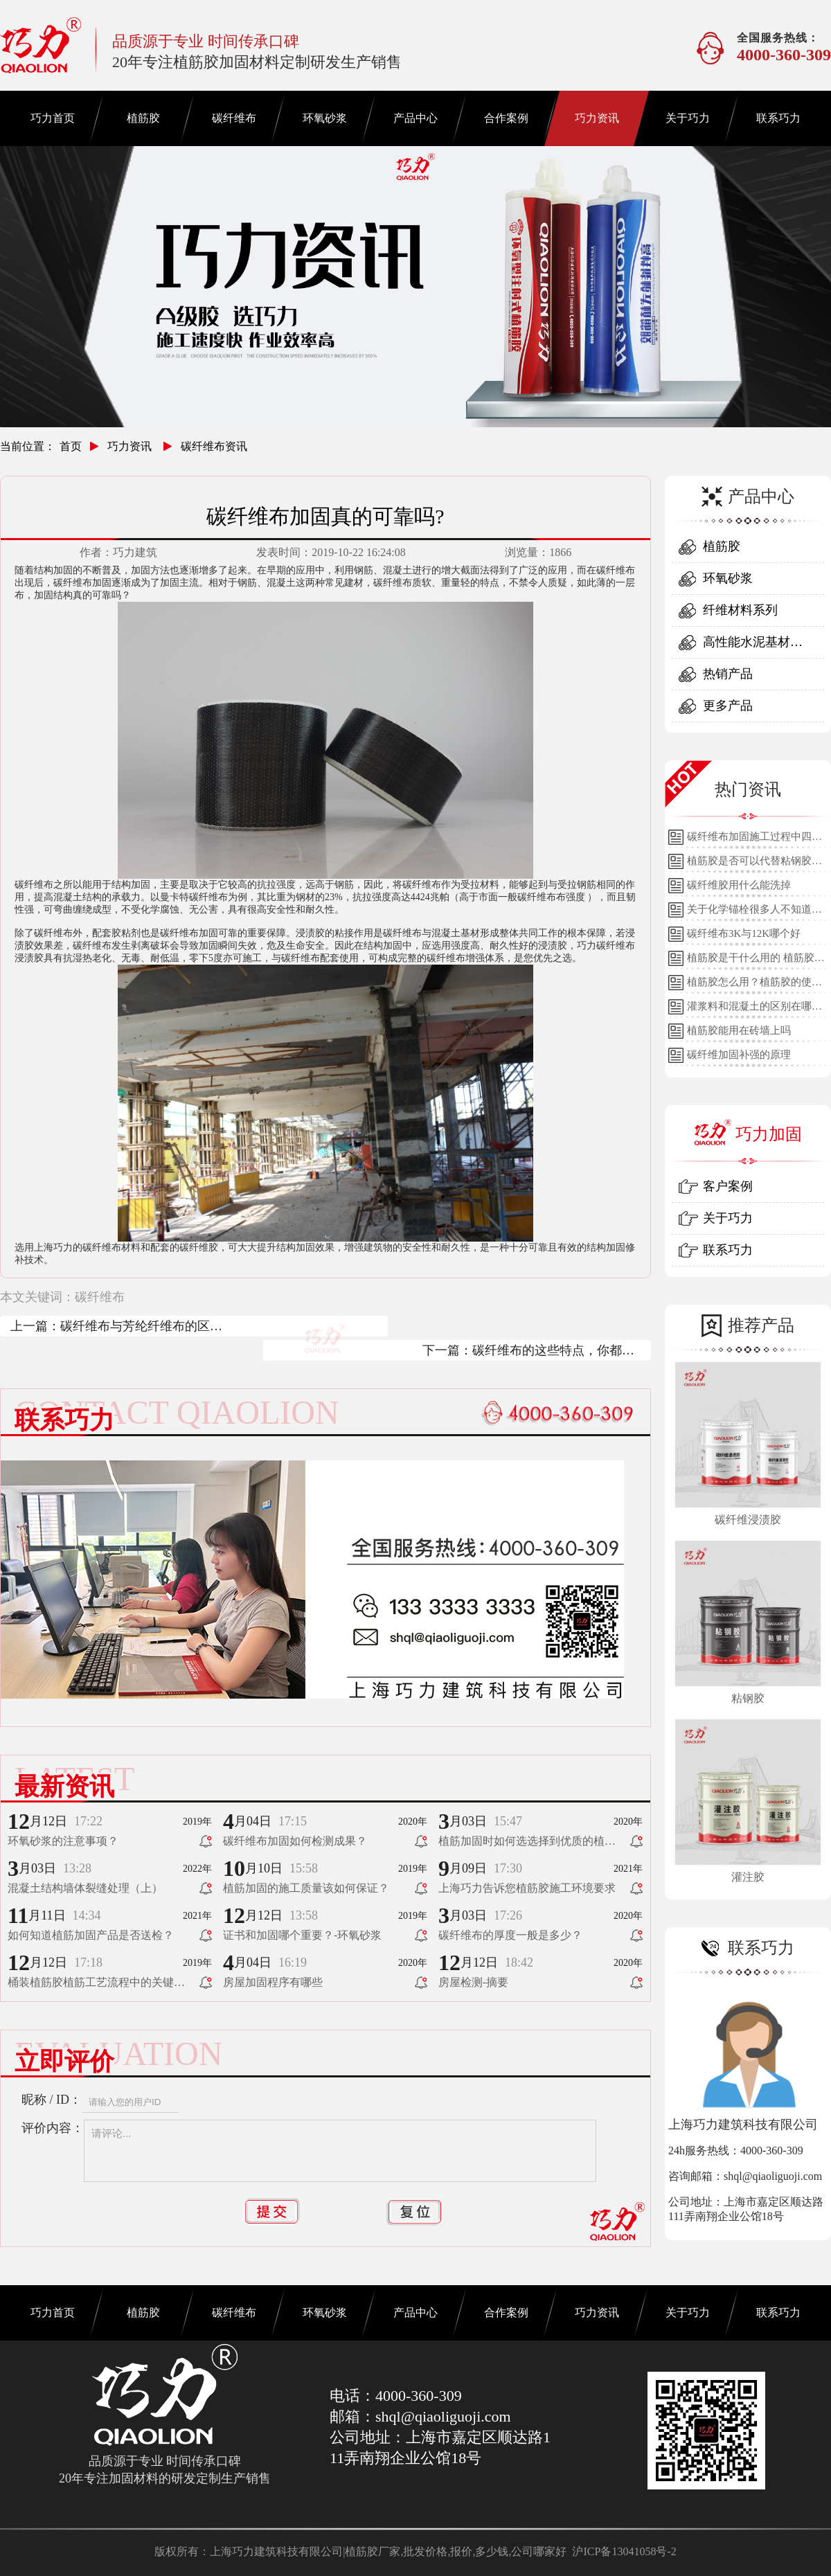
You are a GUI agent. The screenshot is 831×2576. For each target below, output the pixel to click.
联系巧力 (778, 118)
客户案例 (728, 1186)
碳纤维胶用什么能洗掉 (739, 885)
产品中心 (415, 118)
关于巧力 (687, 118)
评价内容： (52, 2128)
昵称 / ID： (51, 2100)
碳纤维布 (234, 118)
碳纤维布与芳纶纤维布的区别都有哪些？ (141, 1327)
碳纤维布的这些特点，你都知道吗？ (553, 1352)
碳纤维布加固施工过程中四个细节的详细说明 (754, 840)
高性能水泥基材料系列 (753, 646)
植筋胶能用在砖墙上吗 (739, 1030)
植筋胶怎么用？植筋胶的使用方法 (754, 985)
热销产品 (728, 674)
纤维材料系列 (740, 610)
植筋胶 (143, 118)
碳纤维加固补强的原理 (739, 1054)
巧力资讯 (597, 118)
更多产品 (728, 706)
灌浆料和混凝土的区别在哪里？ (749, 1010)
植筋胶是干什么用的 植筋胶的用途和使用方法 (756, 961)
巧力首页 (52, 118)
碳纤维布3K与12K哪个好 (744, 933)
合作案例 (506, 118)
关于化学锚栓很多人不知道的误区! (754, 913)
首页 (71, 446)
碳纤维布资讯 (214, 446)
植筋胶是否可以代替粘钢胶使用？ (754, 864)
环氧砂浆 (325, 118)
